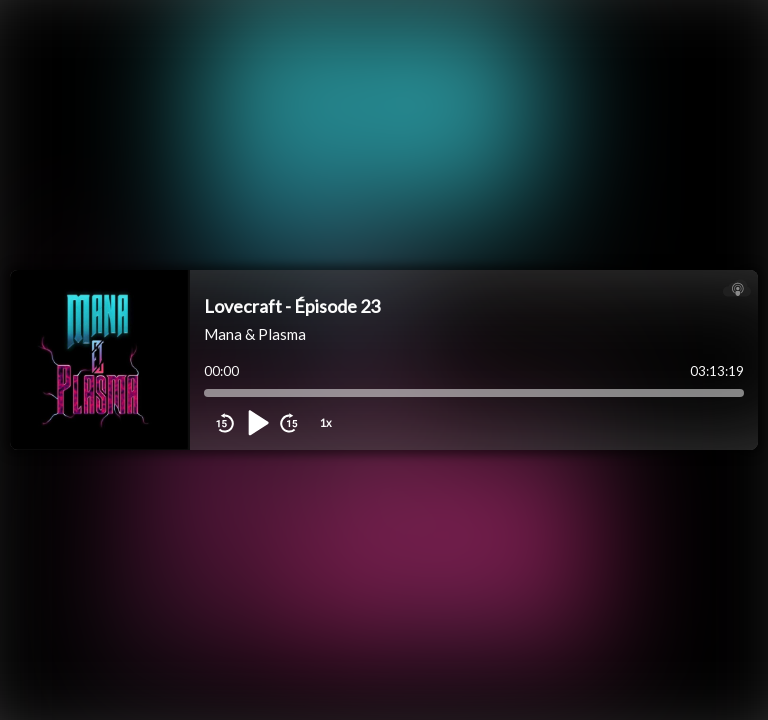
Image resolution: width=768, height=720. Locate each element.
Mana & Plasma (255, 334)
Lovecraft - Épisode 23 (292, 306)
